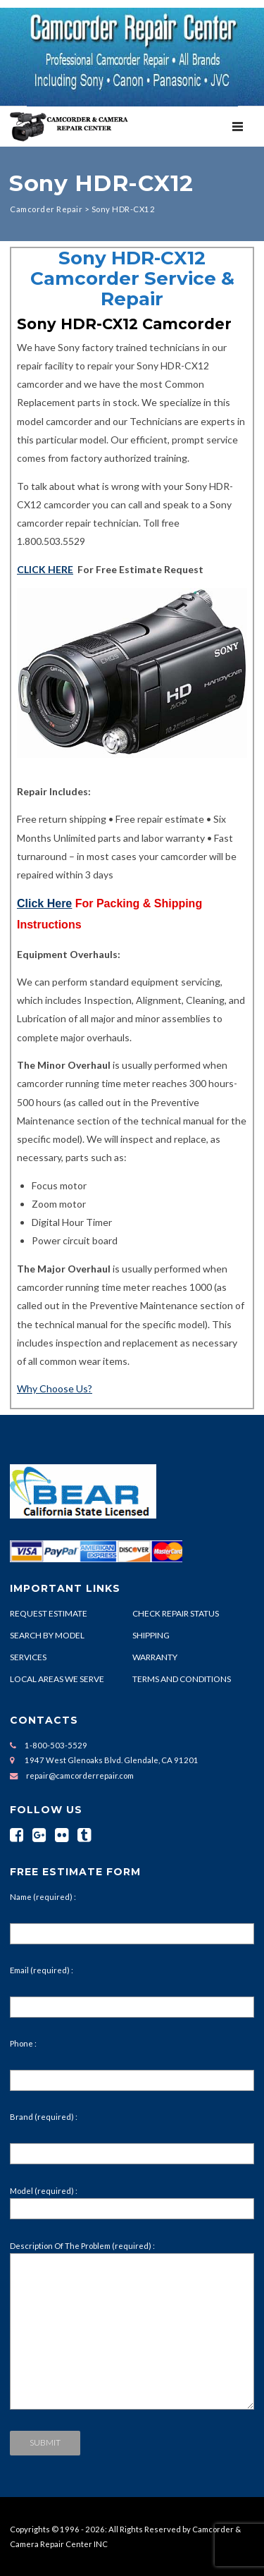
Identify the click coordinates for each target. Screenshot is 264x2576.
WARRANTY (154, 1657)
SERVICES (28, 1657)
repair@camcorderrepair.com (80, 1775)
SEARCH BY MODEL (47, 1635)
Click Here (44, 903)
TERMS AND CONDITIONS (181, 1679)
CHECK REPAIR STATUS (175, 1613)
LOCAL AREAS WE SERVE (57, 1679)
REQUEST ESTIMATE (48, 1613)
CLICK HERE (45, 569)
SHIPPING (151, 1635)
